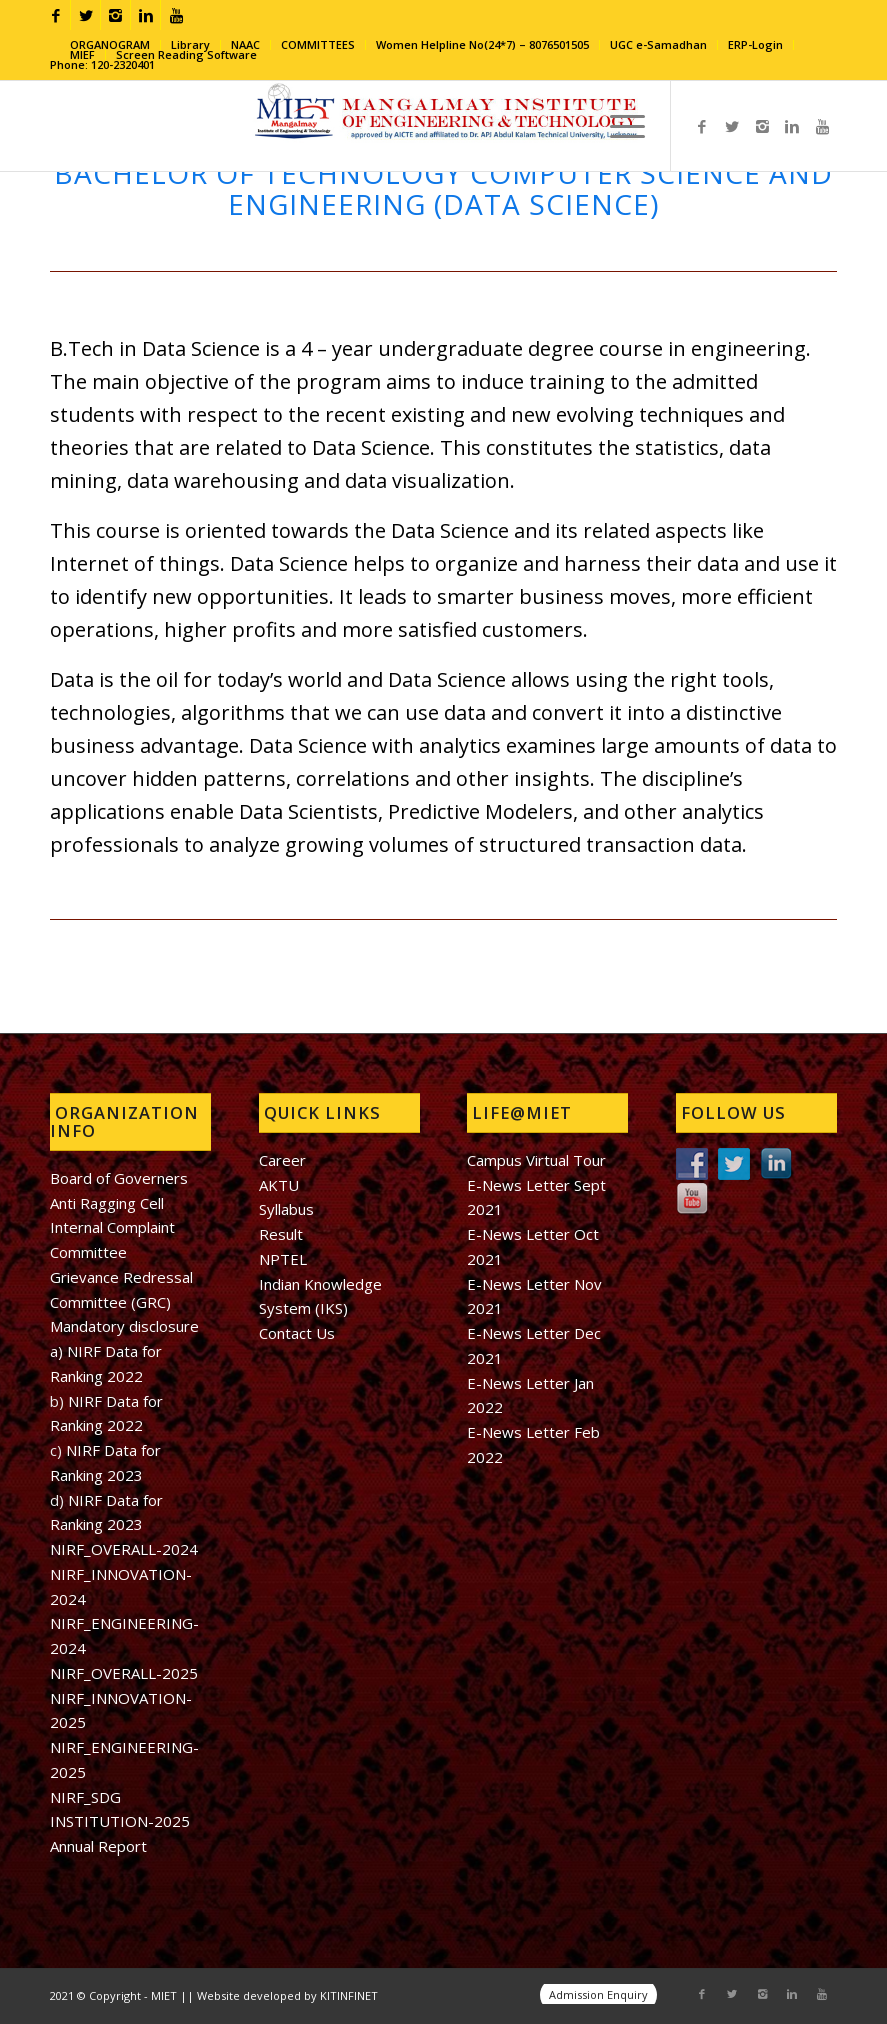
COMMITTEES (318, 44)
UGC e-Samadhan (658, 44)
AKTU (279, 1185)
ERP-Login (755, 44)
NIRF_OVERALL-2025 (124, 1673)
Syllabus (286, 1209)
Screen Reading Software (186, 54)
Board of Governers (119, 1178)
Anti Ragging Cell (107, 1203)
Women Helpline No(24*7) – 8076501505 (482, 44)
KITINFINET (349, 1995)
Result (281, 1234)
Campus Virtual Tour (536, 1160)
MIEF (82, 54)
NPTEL (283, 1259)
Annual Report (98, 1846)
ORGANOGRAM (110, 44)
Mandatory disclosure (124, 1326)
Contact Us (297, 1333)
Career (282, 1160)
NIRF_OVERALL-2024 (124, 1549)
